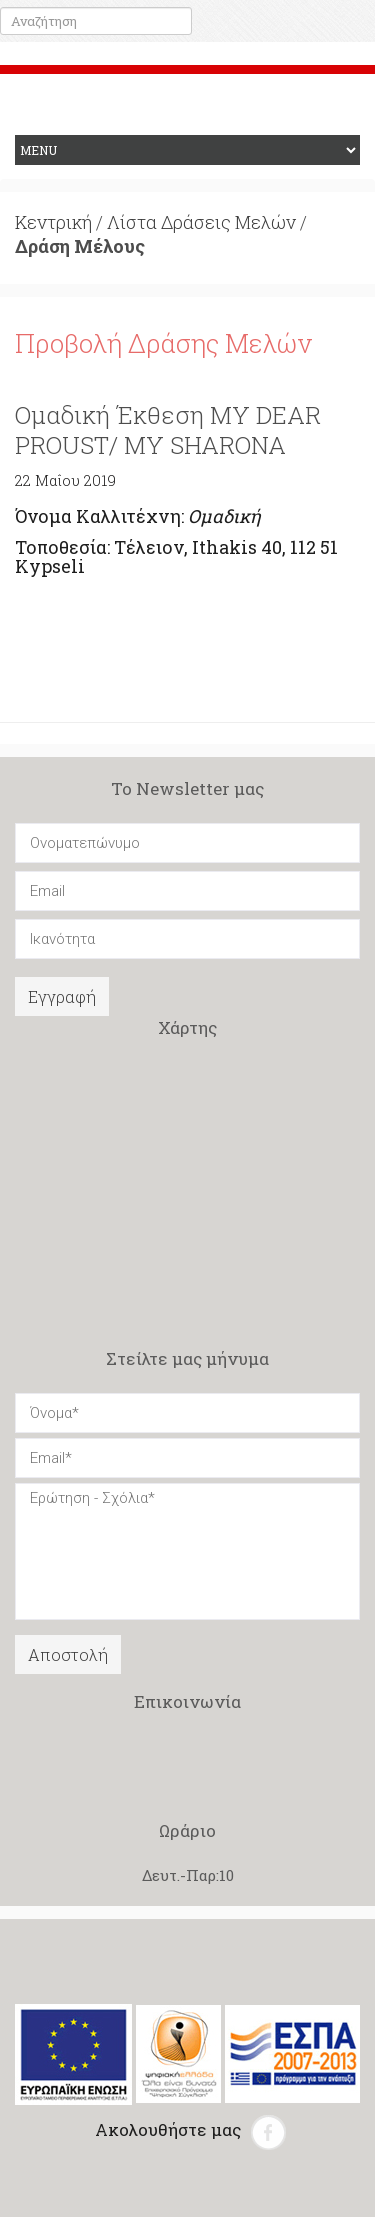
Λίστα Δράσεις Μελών (201, 222)
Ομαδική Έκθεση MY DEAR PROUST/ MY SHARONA (168, 430)
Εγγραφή (62, 996)
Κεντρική (53, 222)
